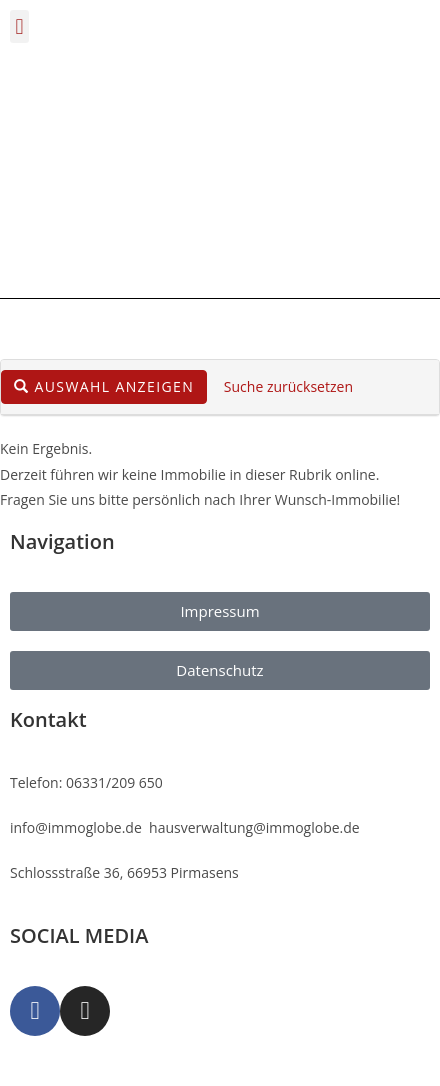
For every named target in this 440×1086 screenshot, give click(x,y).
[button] (19, 26)
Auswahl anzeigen (104, 386)
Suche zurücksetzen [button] (288, 386)
